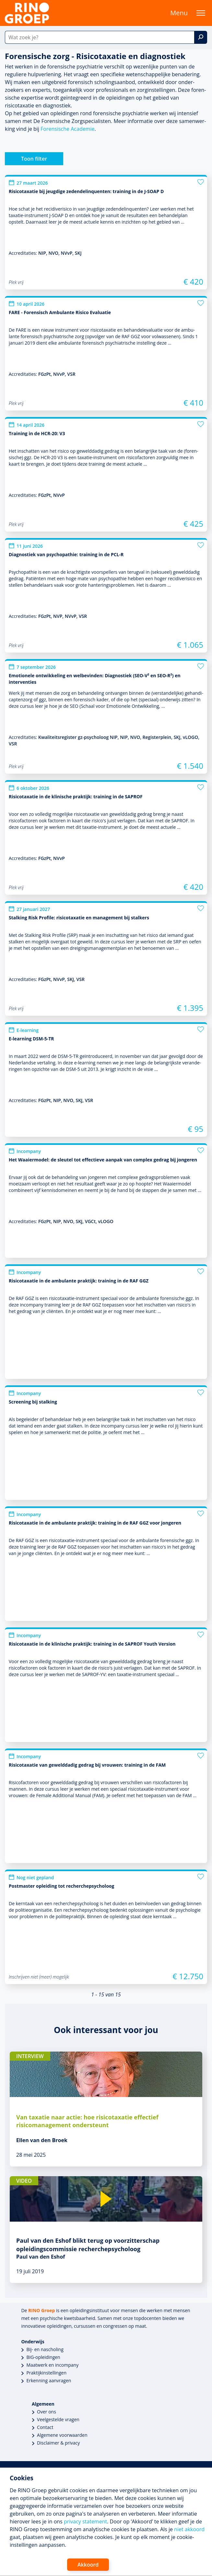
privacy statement (85, 2521)
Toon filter (34, 158)
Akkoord (88, 2564)
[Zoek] (200, 37)
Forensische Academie (67, 128)
